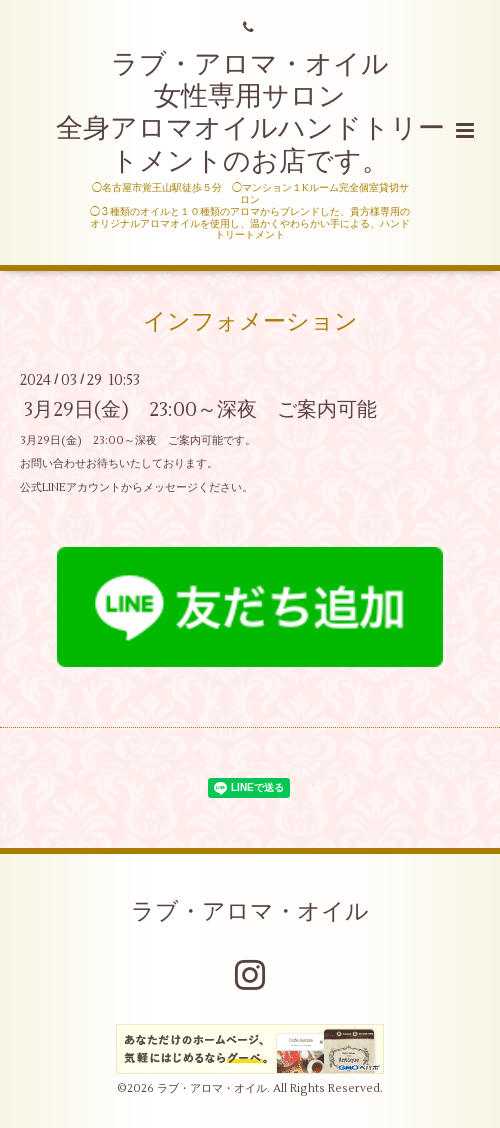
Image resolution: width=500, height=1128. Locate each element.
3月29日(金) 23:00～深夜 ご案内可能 (200, 409)
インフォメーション (250, 322)
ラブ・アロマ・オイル (250, 912)
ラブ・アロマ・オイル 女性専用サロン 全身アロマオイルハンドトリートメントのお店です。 (250, 113)
